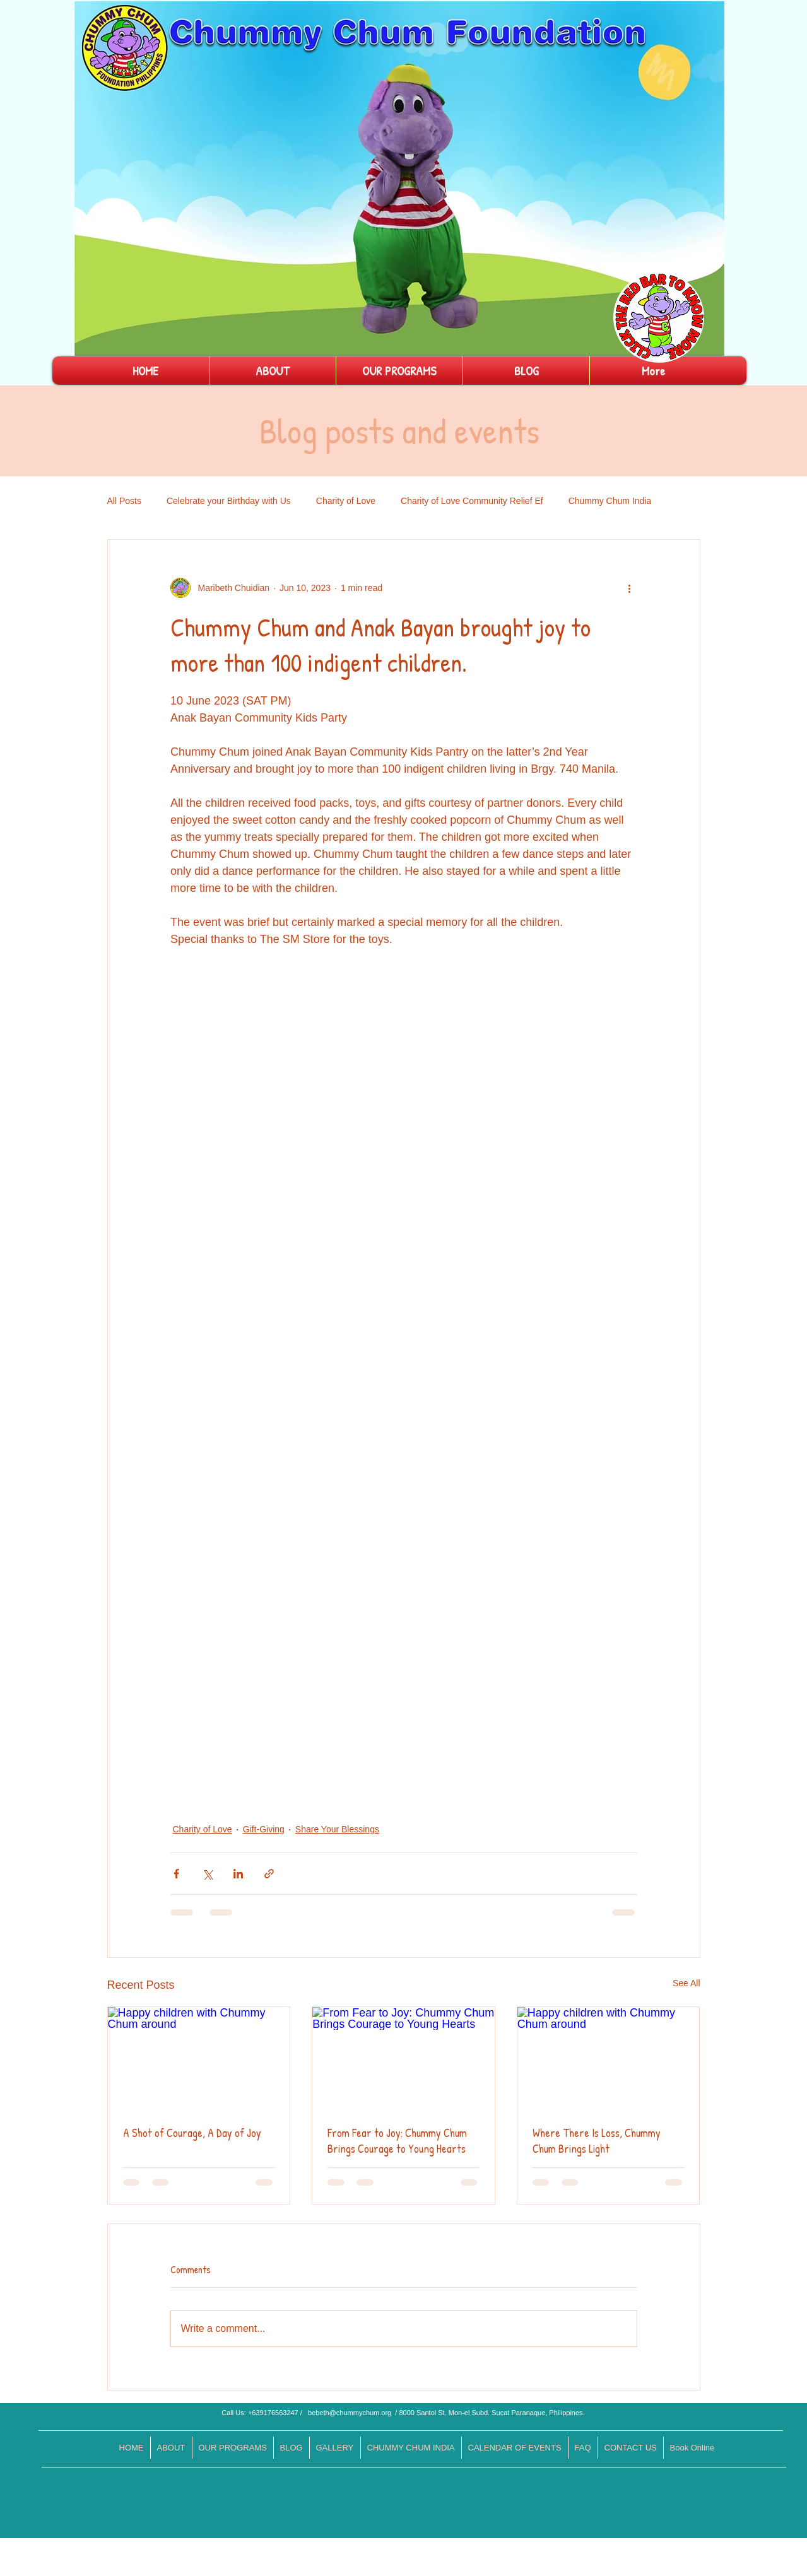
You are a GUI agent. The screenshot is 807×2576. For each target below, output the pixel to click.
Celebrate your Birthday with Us (229, 501)
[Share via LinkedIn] (238, 1874)
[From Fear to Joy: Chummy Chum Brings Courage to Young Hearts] (403, 2058)
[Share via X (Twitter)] (207, 1874)
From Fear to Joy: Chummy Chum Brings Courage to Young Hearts (397, 2141)
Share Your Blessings (337, 1829)
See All (686, 1983)
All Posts (124, 501)
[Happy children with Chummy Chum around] (199, 2058)
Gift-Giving (264, 1829)
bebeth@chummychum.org (349, 2412)
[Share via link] (269, 1874)
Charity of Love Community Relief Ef (472, 501)
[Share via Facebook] (176, 1874)
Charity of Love (345, 501)
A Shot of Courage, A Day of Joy (192, 2133)
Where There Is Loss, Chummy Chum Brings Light (597, 2141)
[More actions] (629, 587)
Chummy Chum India (610, 501)
